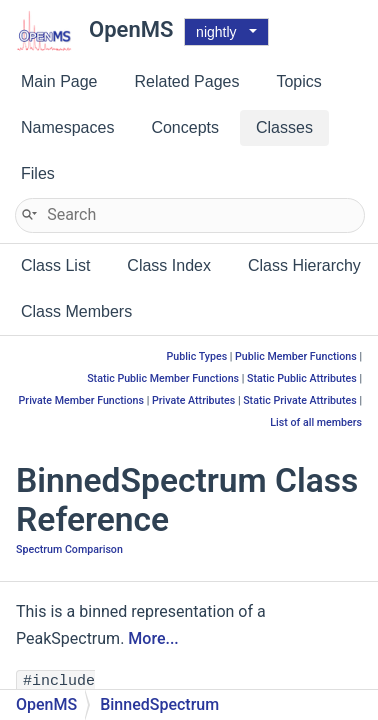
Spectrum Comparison (69, 549)
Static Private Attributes (300, 400)
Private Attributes (193, 400)
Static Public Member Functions (163, 378)
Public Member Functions (296, 356)
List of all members (316, 422)
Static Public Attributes (302, 378)
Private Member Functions (81, 400)
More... (153, 638)
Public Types (197, 356)
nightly (216, 32)
